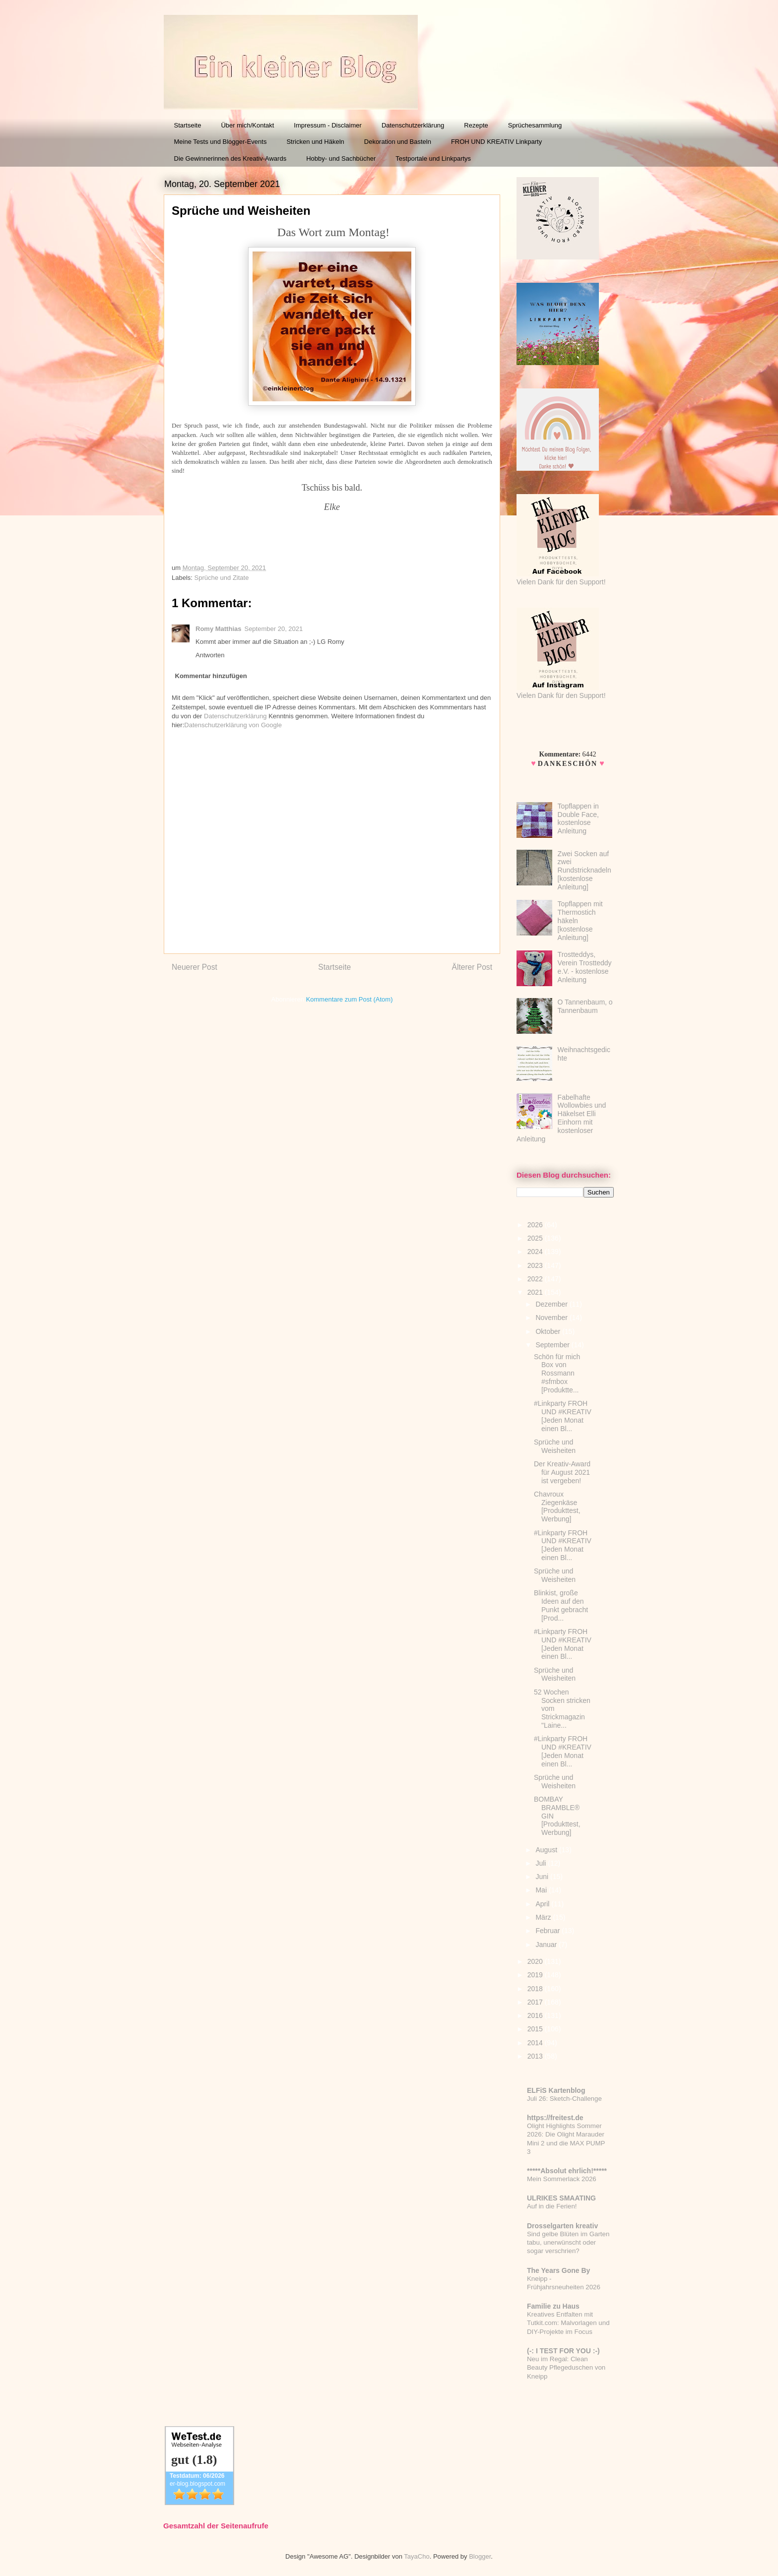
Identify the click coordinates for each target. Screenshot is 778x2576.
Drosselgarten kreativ (562, 2226)
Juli (541, 1863)
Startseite (187, 125)
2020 (536, 1961)
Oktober (548, 1331)
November (552, 1317)
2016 (536, 2015)
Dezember (552, 1304)
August (547, 1850)
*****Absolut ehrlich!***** (567, 2171)
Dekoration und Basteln (397, 141)
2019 (536, 1975)
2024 (536, 1252)
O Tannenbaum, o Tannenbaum (585, 1006)
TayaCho (416, 2556)
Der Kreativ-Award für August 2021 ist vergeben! (562, 1472)
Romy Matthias (218, 628)
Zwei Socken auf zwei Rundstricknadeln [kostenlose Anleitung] (584, 870)
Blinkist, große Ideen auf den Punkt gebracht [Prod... (561, 1605)
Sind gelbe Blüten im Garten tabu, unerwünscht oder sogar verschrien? (568, 2242)
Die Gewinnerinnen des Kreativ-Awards (230, 158)
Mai (541, 1890)
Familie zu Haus (553, 2306)
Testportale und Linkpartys (433, 158)
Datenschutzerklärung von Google (233, 725)
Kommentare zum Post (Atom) (349, 999)
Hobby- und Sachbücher (341, 158)
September (553, 1345)
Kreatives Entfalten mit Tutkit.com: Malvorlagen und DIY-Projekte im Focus (568, 2323)
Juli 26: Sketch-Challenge (564, 2098)
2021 (536, 1292)
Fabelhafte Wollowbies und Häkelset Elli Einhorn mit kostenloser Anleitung (561, 1118)
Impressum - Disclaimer (328, 125)
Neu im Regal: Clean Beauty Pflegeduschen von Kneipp (566, 2367)
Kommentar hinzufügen (211, 676)
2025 (536, 1238)
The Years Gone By (558, 2270)
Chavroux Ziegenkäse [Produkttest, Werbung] (557, 1506)
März (544, 1917)
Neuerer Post (194, 967)
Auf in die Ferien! (552, 2206)
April (543, 1904)
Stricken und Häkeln (315, 141)
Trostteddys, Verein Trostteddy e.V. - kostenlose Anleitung (585, 966)
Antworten (210, 655)
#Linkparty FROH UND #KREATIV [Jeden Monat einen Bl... (562, 1415)
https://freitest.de (555, 2118)
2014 (536, 2043)
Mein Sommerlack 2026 (561, 2179)
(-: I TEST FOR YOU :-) (563, 2351)
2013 (536, 2056)
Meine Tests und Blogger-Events (220, 141)
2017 (536, 2002)
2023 (536, 1265)
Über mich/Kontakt (247, 125)
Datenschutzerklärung (413, 125)
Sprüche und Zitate (221, 577)
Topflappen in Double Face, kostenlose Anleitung (578, 818)
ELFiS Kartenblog (556, 2090)
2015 (536, 2029)
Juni (542, 1877)
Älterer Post (472, 967)
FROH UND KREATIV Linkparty (496, 141)
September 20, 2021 (273, 628)
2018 (536, 1989)
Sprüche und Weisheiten (555, 1446)
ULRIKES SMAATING (561, 2198)
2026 (536, 1225)
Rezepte (476, 125)
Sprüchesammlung (535, 125)
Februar (548, 1931)
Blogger (480, 2556)
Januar (547, 1944)
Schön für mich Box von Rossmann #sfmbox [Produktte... (557, 1373)
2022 (536, 1279)
